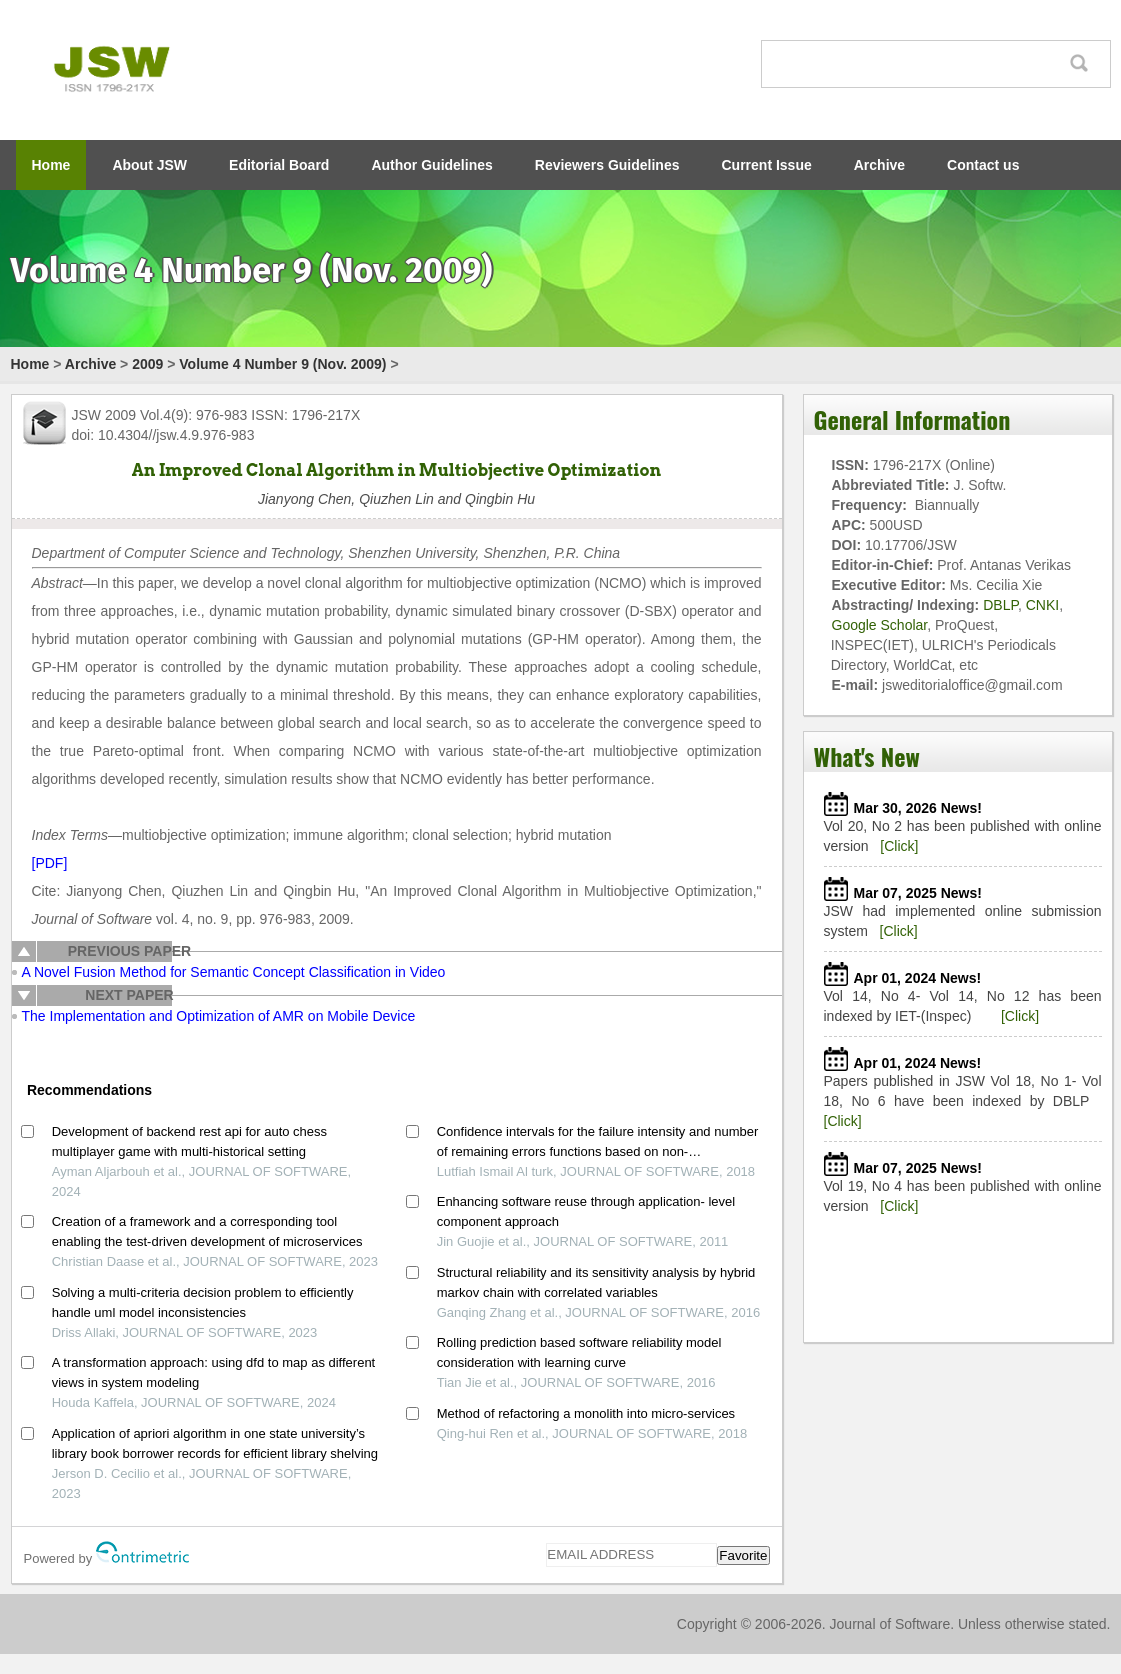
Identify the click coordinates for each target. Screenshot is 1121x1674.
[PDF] (50, 863)
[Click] (899, 846)
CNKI (1042, 605)
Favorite (743, 1555)
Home (51, 165)
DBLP (1000, 605)
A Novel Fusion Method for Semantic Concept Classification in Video (234, 972)
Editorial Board (279, 165)
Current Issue (767, 165)
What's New (867, 756)
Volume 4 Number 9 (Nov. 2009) (282, 364)
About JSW (149, 165)
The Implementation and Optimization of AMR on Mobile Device (219, 1016)
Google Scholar (880, 625)
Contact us (983, 165)
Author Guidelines (431, 165)
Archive (879, 165)
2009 (147, 364)
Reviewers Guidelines (607, 165)
